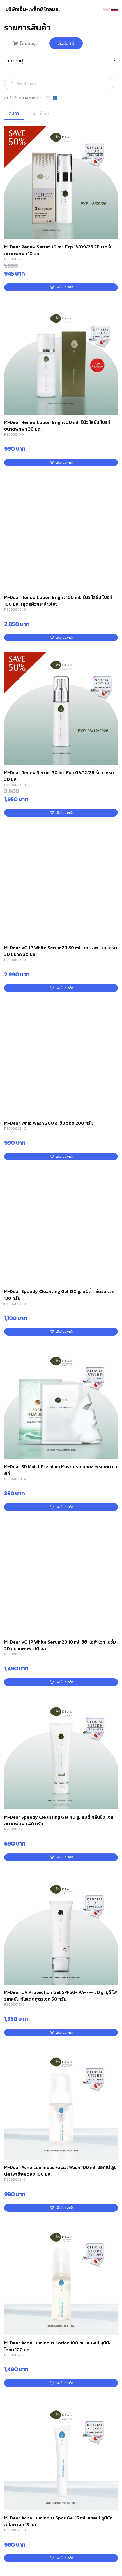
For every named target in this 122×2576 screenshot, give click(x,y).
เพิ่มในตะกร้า (61, 287)
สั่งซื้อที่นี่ (66, 43)
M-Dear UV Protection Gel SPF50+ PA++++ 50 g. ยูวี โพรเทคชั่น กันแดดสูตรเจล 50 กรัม (60, 1995)
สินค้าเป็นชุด (39, 113)
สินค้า (14, 113)
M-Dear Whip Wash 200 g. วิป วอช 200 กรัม (48, 1123)
